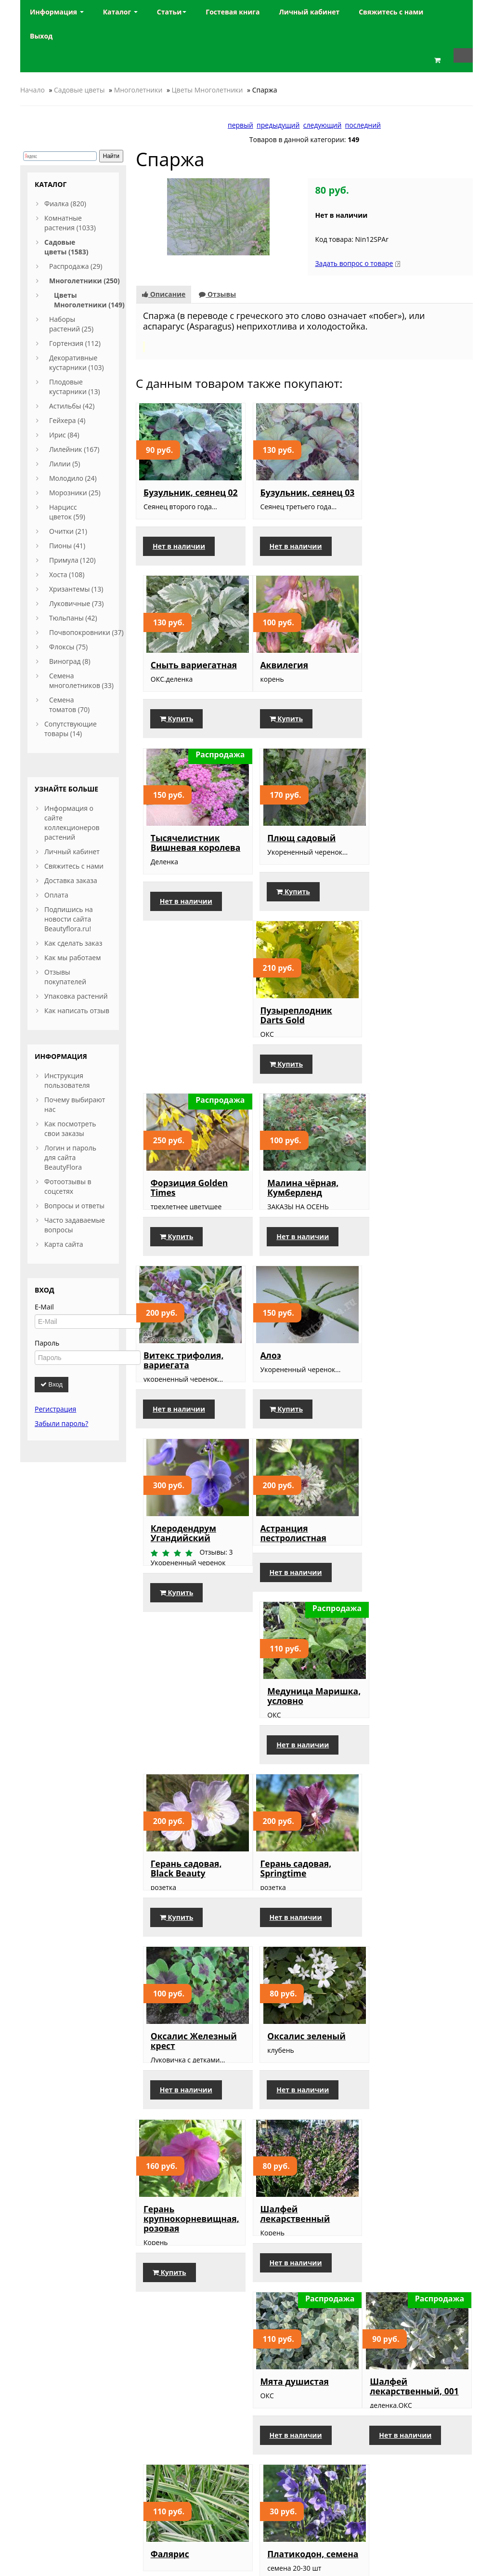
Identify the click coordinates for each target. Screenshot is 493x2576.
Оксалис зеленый (412, 1433)
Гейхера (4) (67, 420)
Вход (51, 1384)
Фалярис (277, 1806)
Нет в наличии (179, 555)
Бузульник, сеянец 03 (299, 497)
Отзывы (217, 294)
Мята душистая (407, 1615)
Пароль (47, 1342)
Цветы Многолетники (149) (89, 300)
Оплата (56, 894)
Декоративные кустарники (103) (76, 362)
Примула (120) (72, 560)
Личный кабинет (72, 851)
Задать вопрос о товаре (354, 263)
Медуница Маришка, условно (299, 1255)
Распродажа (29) (75, 266)
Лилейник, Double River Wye (298, 1993)
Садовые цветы (79, 89)
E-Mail (44, 1306)
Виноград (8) (70, 661)
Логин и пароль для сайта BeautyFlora (70, 1157)
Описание (163, 294)
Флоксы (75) (68, 646)
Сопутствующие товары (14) (70, 728)
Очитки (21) (68, 531)
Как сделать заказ (73, 943)
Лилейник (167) (74, 449)
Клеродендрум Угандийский (406, 1053)
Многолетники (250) (84, 280)
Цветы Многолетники (207, 89)
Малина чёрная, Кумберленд (408, 861)
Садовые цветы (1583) (66, 247)
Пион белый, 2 (290, 2180)
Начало (32, 89)
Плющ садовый (407, 674)
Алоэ (268, 1048)
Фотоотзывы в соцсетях (67, 1186)
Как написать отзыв (76, 1010)
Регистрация (55, 1408)
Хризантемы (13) (76, 589)
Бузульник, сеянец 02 (184, 497)
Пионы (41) (67, 545)
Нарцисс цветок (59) (67, 511)
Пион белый (170, 2180)
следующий (322, 125)
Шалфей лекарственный (293, 1619)
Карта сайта (63, 1244)
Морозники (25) (75, 492)
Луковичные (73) (76, 603)
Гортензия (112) (75, 343)
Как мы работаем (72, 957)
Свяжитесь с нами (74, 866)
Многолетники (138, 89)
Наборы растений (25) (71, 324)
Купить (399, 555)
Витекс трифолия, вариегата (183, 1053)
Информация (57, 11)
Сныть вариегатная (416, 492)
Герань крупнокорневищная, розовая (191, 1624)
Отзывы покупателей (65, 976)
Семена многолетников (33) (81, 680)
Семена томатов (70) (69, 704)
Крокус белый (174, 1989)
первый (240, 125)
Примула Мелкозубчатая (407, 1993)
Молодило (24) (73, 478)
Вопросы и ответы (74, 1205)
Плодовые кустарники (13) (74, 386)
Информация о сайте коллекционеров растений (72, 823)
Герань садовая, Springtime (179, 1437)
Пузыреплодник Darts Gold (179, 861)
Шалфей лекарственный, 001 (187, 1811)
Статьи (172, 11)
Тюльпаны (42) (73, 617)
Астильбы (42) (71, 405)
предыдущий (278, 125)
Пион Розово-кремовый (402, 2185)
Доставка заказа (70, 880)
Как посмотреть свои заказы (70, 1128)
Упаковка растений (76, 996)
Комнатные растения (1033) (70, 222)
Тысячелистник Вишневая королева (303, 679)
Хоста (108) (67, 574)
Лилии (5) (64, 463)
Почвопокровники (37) (86, 632)
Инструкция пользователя (67, 1080)
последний (363, 125)
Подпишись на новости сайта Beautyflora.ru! (68, 919)
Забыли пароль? (61, 1423)
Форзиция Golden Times (297, 861)
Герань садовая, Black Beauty (408, 1255)
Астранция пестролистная (176, 1255)
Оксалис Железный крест (301, 1437)
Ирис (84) (64, 434)
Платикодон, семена (418, 1806)
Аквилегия (167, 674)
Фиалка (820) (65, 203)
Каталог (120, 11)
